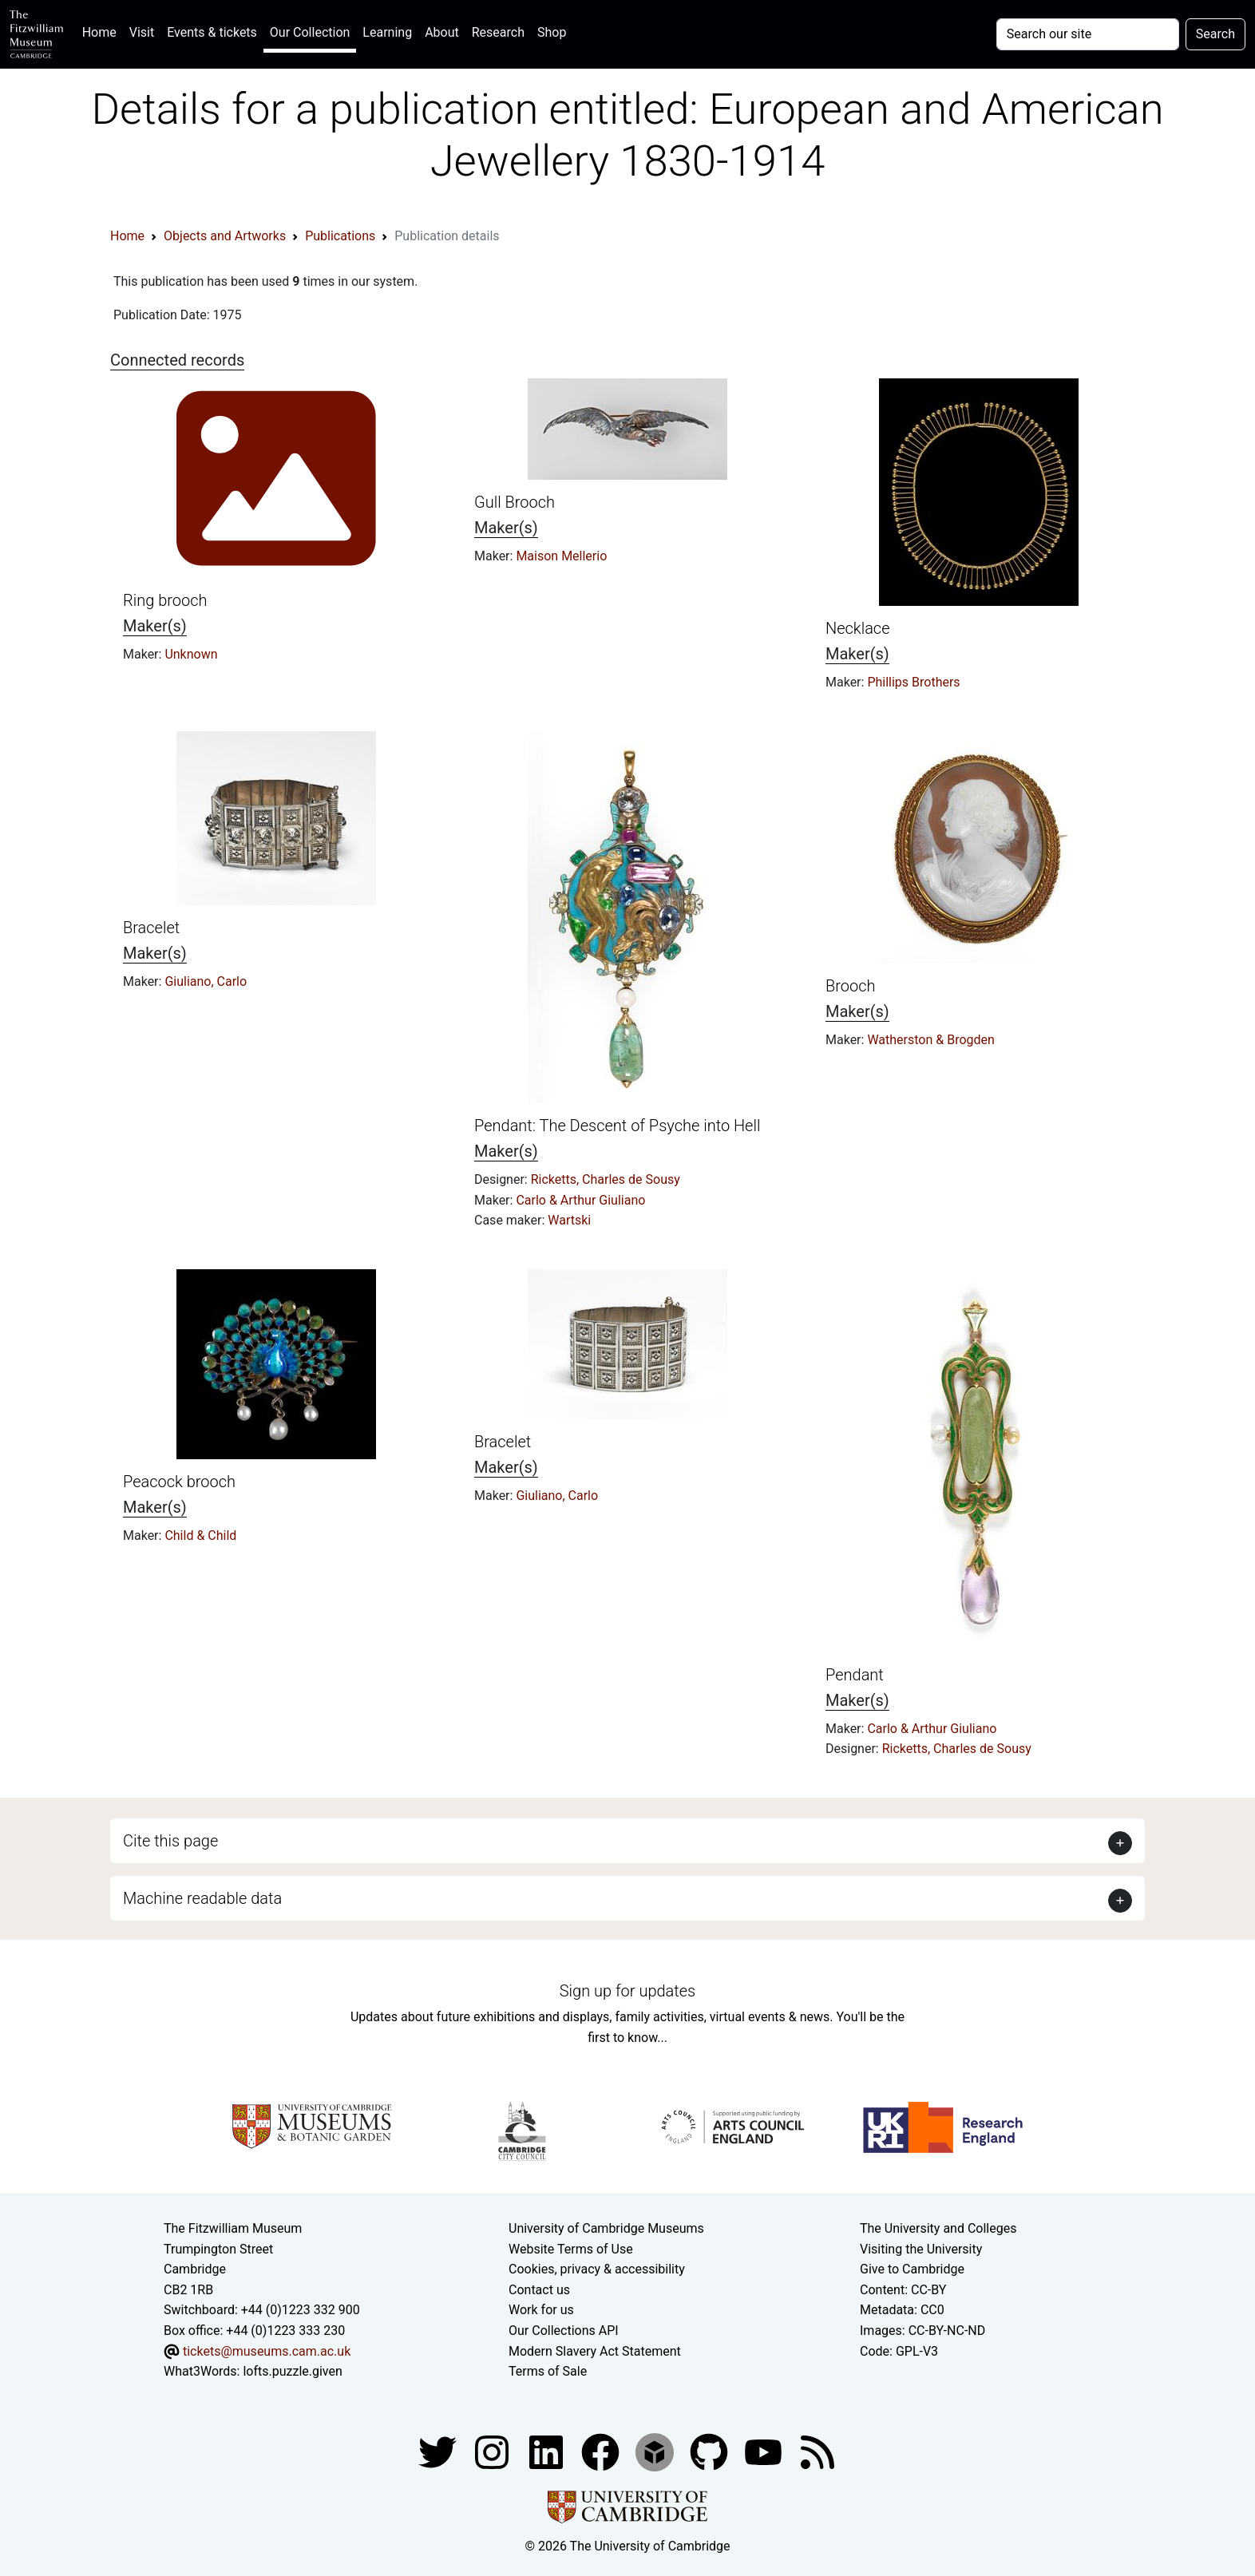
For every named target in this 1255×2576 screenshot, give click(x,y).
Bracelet (151, 927)
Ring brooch (165, 600)
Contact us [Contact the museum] (539, 2289)
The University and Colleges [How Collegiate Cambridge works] (938, 2228)
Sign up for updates (627, 1990)
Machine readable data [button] (202, 1898)
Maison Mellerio (561, 556)
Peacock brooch (179, 1481)
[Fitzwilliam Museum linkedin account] (602, 2451)
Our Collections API (564, 2330)
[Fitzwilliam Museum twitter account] (439, 2451)
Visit (141, 32)
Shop (551, 32)
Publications (340, 235)
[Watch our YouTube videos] (765, 2451)
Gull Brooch (514, 502)
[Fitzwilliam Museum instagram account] (493, 2451)
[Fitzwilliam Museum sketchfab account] (656, 2451)
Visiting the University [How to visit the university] (921, 2249)
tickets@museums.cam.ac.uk (266, 2351)
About (442, 32)
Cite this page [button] (170, 1840)
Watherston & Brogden (930, 1039)
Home (102, 31)
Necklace (857, 628)
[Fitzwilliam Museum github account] (710, 2451)
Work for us (541, 2309)
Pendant (854, 1674)
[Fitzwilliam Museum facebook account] (548, 2451)
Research (498, 32)
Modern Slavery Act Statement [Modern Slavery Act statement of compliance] (595, 2351)
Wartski (569, 1220)
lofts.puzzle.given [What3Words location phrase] (292, 2371)
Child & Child (200, 1535)
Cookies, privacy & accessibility (597, 2269)
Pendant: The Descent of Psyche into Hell (617, 1125)
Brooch (850, 985)
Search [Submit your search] (1215, 34)
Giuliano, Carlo (205, 981)
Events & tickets (212, 32)
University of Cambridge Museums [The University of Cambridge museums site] (606, 2228)
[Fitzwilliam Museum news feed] (817, 2451)
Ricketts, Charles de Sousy (605, 1179)
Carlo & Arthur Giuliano (580, 1200)
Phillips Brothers (913, 682)
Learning (387, 32)
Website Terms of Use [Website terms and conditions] (571, 2249)
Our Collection (310, 32)
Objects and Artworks (225, 235)
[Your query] (1087, 34)
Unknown (190, 654)
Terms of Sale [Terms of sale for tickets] (548, 2371)
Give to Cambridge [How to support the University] (912, 2269)
